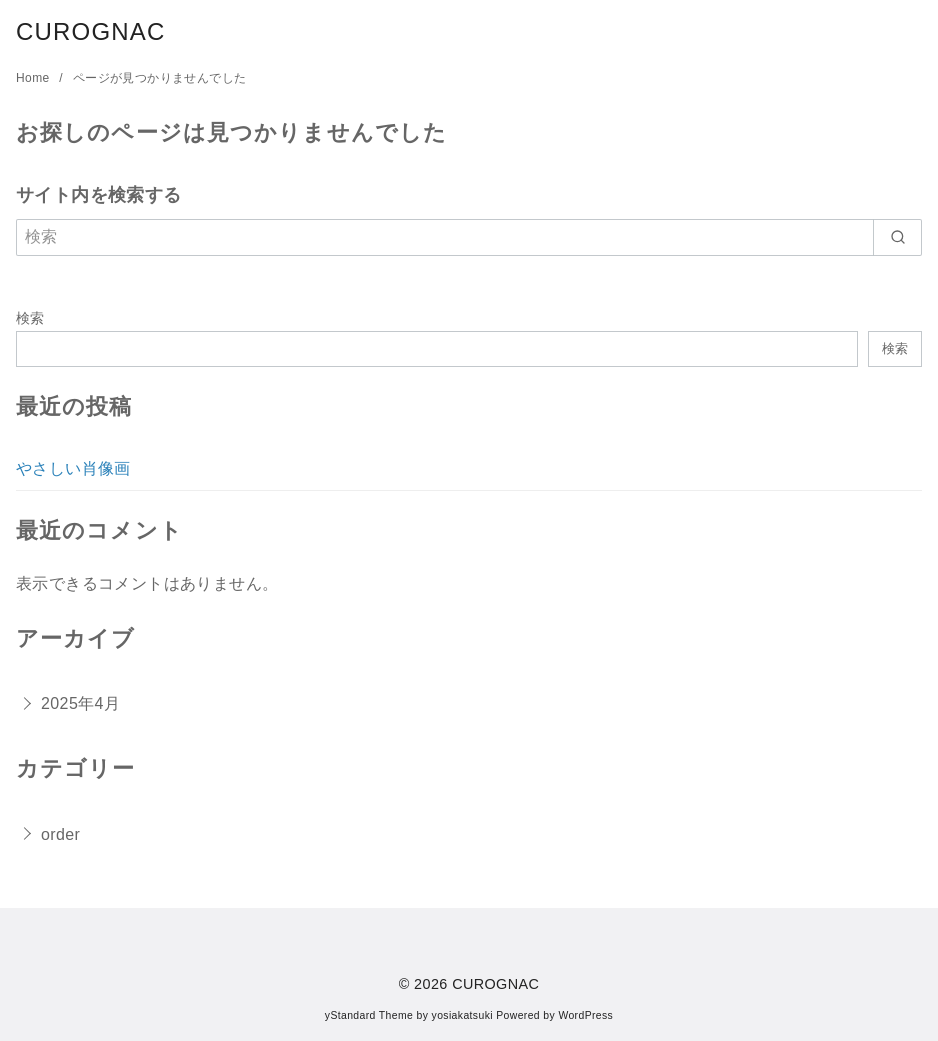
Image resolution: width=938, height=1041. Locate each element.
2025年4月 (80, 703)
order (60, 834)
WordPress (585, 1015)
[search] (897, 237)
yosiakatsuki (462, 1015)
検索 (30, 318)
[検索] (469, 237)
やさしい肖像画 (73, 468)
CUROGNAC (91, 31)
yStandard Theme (369, 1015)
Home (34, 78)
